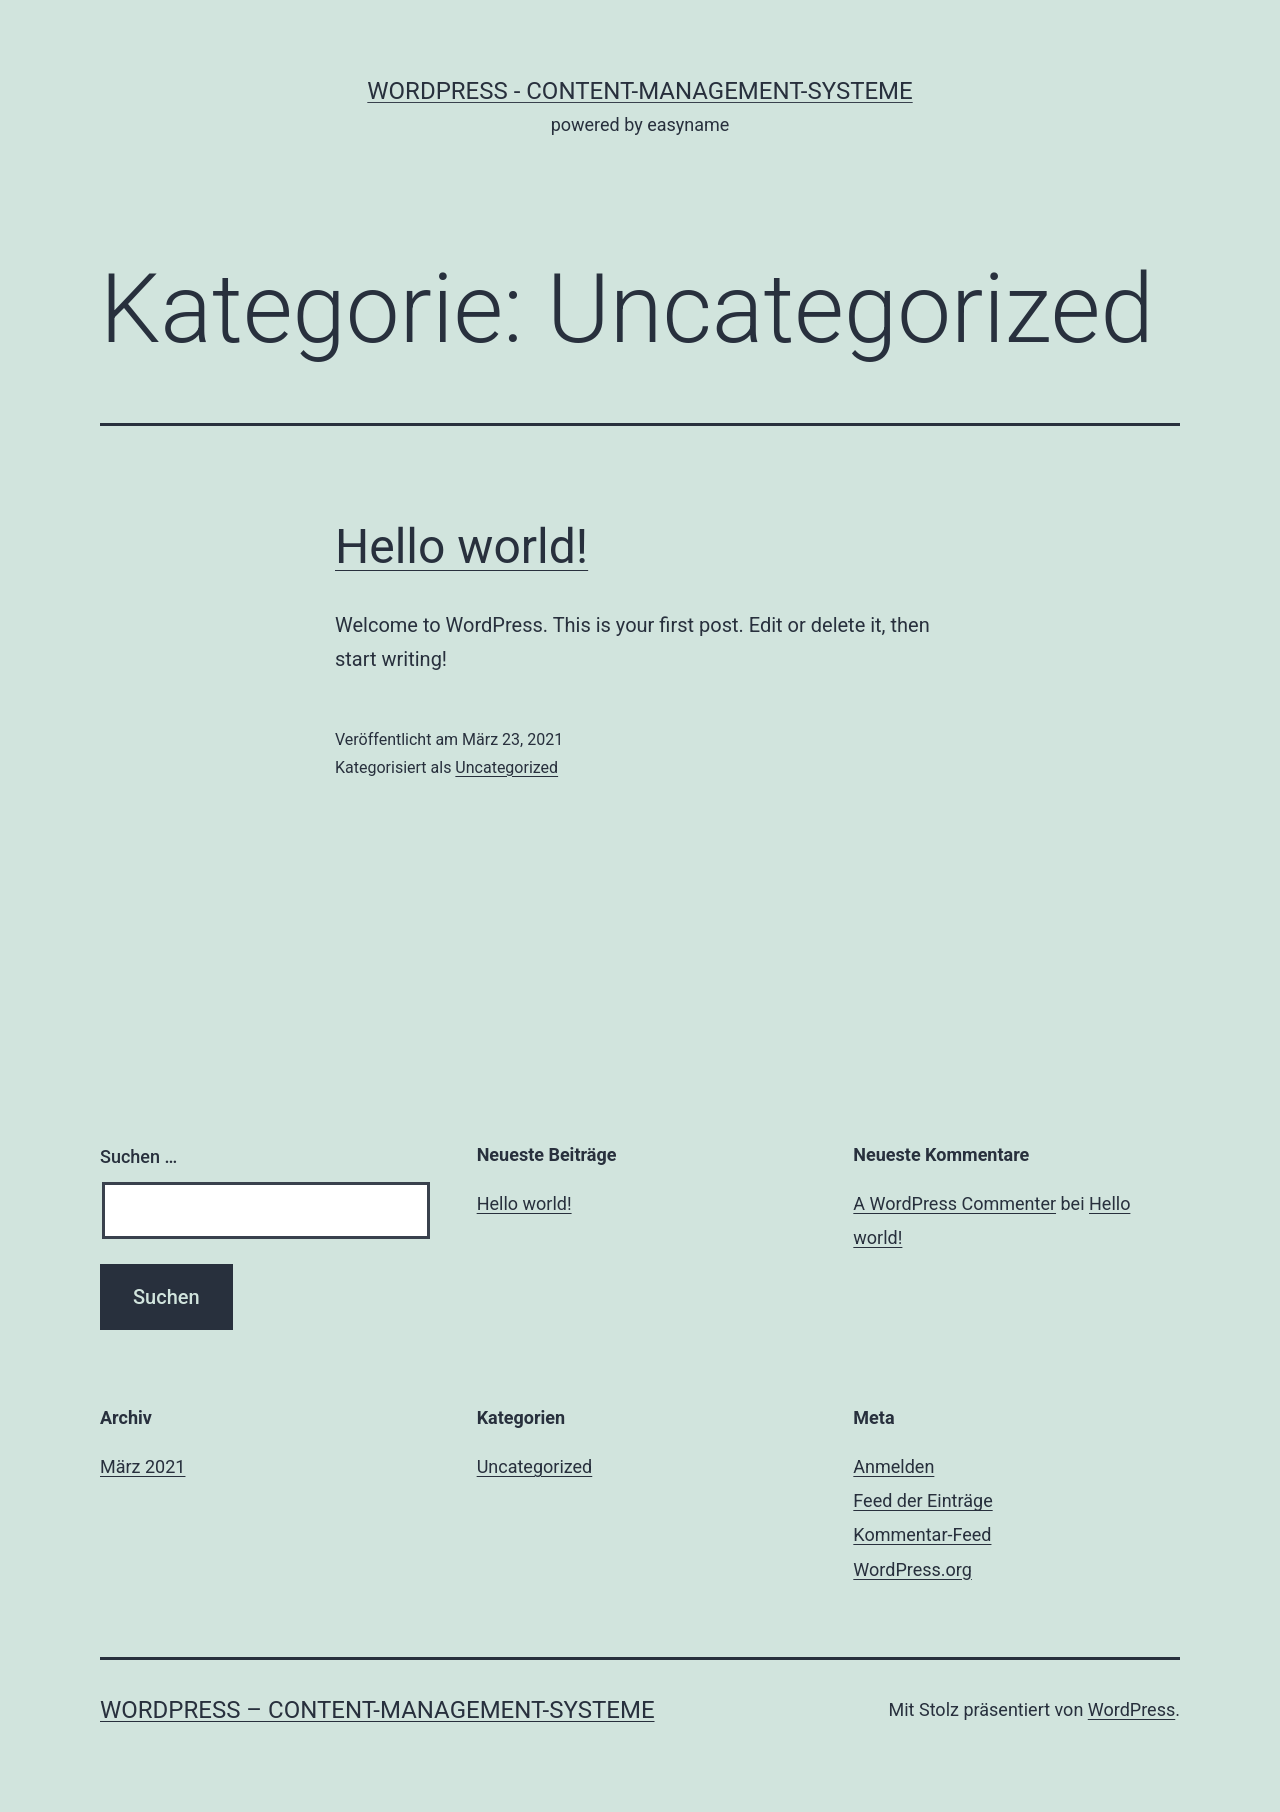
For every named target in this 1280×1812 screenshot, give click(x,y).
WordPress (1131, 1709)
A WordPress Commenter (954, 1203)
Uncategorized (506, 767)
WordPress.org (912, 1569)
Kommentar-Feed (922, 1534)
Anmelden (893, 1466)
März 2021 (142, 1466)
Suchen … (138, 1156)
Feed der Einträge (922, 1500)
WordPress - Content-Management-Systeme (639, 91)
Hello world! (461, 546)
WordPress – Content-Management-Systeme (377, 1710)
